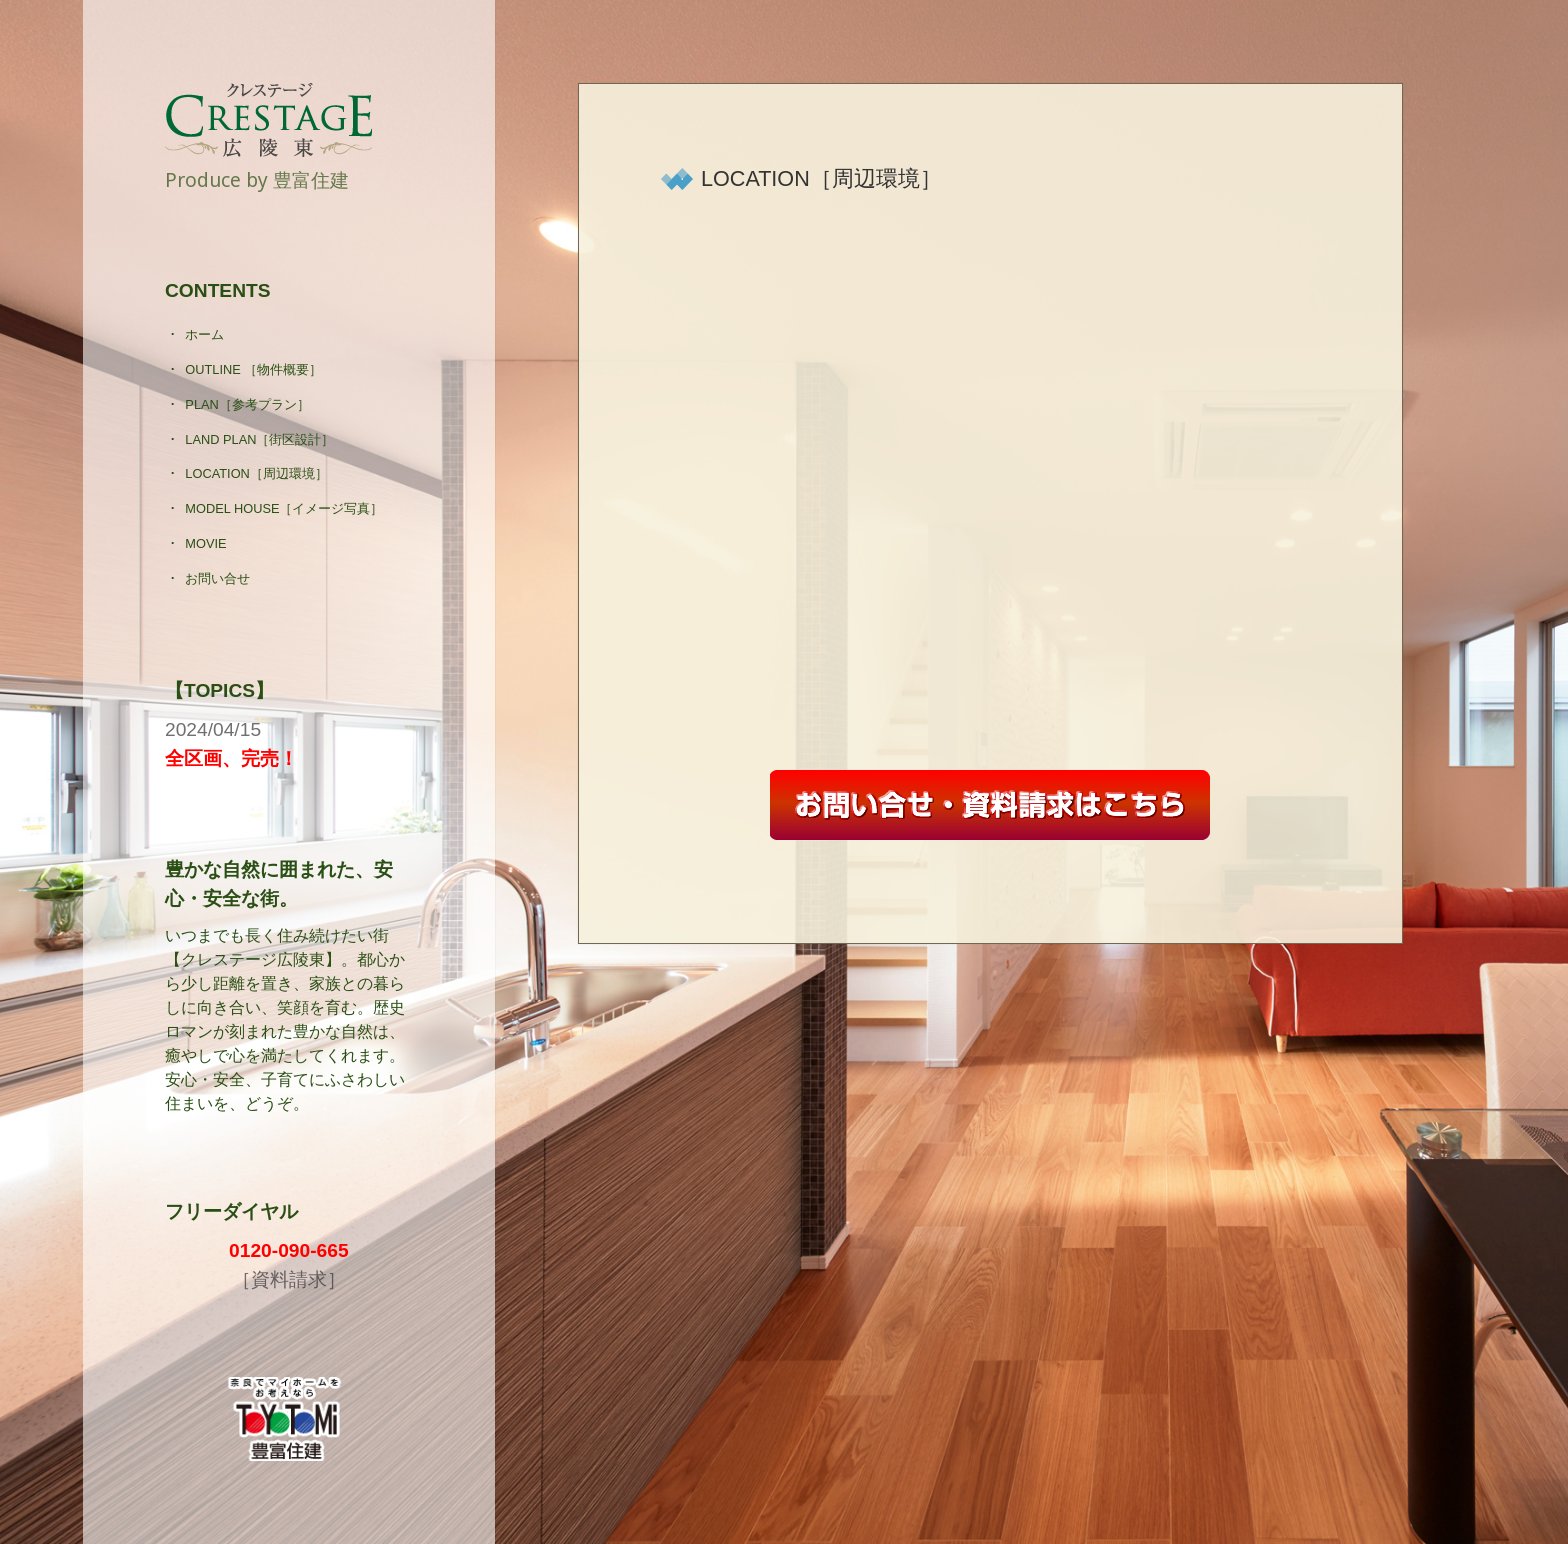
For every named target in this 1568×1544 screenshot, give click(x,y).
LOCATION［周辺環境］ (256, 473)
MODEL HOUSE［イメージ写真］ (284, 508)
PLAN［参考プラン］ (247, 404)
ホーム (204, 334)
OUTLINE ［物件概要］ (253, 369)
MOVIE (205, 543)
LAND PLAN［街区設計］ (259, 439)
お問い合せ (217, 578)
